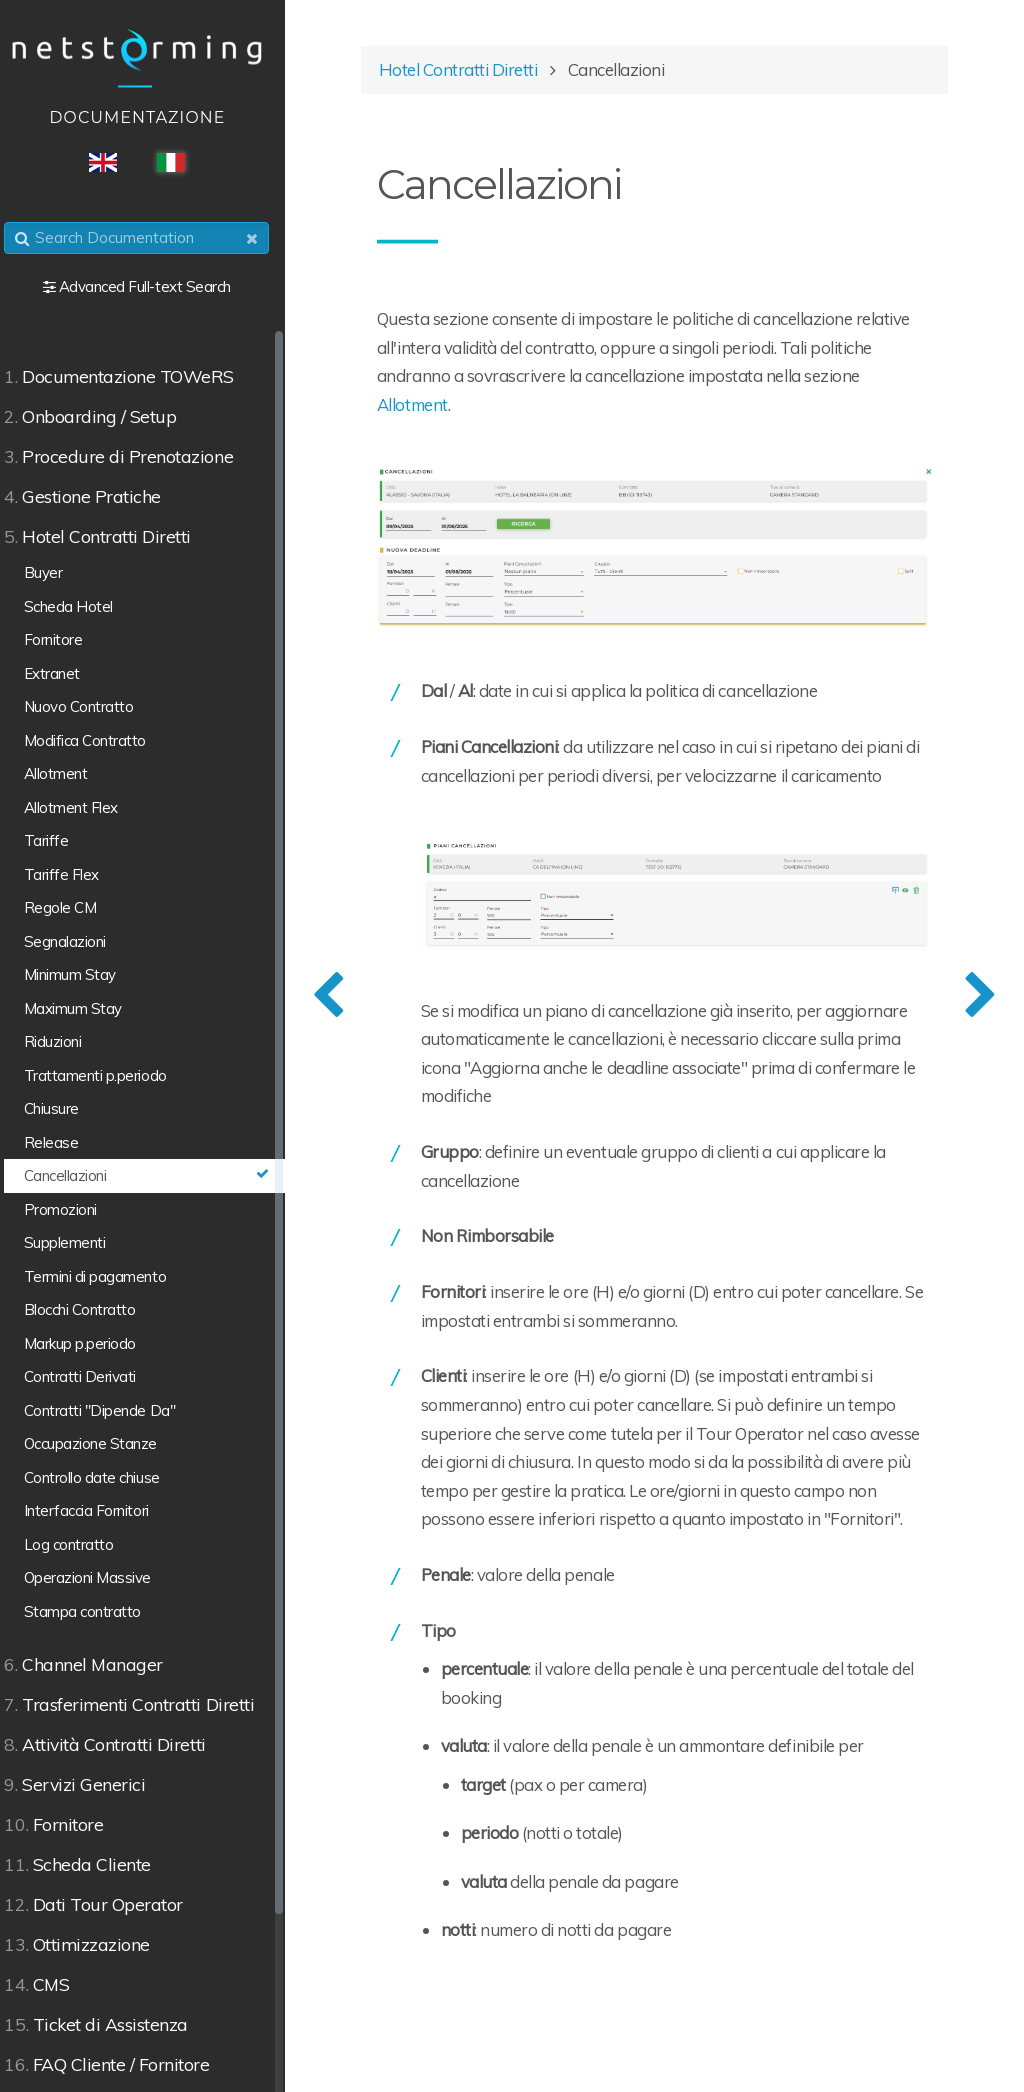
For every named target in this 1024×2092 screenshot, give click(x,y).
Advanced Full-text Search (158, 286)
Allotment (490, 406)
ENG (116, 162)
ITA (184, 162)
